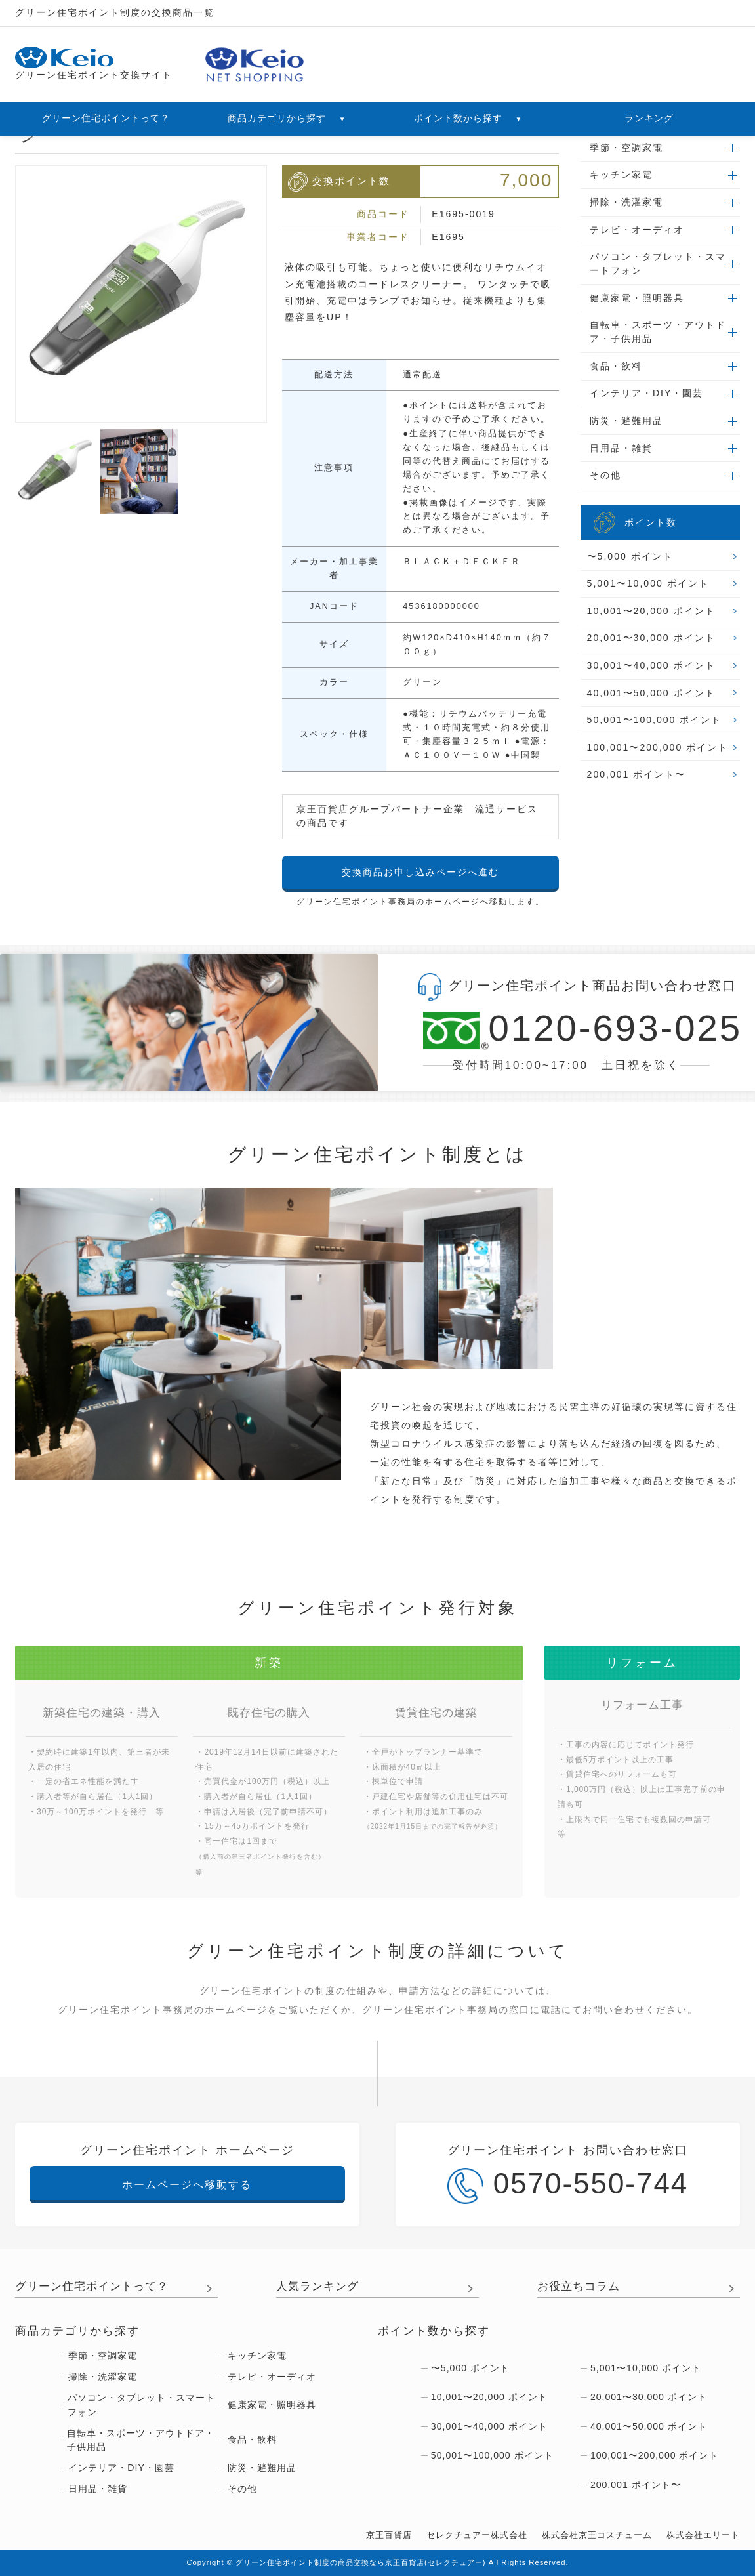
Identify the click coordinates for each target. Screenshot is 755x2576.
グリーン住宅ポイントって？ (106, 118)
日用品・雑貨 (621, 448)
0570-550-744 (567, 2185)
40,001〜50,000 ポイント (651, 693)
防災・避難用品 (626, 420)
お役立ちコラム (578, 2286)
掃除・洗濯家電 (626, 202)
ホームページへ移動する (187, 2184)
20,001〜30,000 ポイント (651, 638)
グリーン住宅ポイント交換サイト (94, 64)
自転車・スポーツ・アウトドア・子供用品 (658, 332)
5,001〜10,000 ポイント (648, 583)
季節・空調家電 (626, 147)
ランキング (649, 118)
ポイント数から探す (468, 118)
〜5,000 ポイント (630, 556)
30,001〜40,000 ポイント (651, 665)
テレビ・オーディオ (637, 229)
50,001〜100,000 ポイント (654, 720)
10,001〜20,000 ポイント (651, 611)
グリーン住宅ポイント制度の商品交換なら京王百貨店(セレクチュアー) (360, 2562)
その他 (605, 475)
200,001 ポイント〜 (636, 774)
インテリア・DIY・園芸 (646, 393)
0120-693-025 (566, 1030)
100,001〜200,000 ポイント (658, 747)
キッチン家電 (621, 174)
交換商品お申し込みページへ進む (420, 872)
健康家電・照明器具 (637, 298)
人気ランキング (317, 2286)
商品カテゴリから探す (287, 118)
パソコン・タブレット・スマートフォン (658, 263)
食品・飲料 (616, 366)
